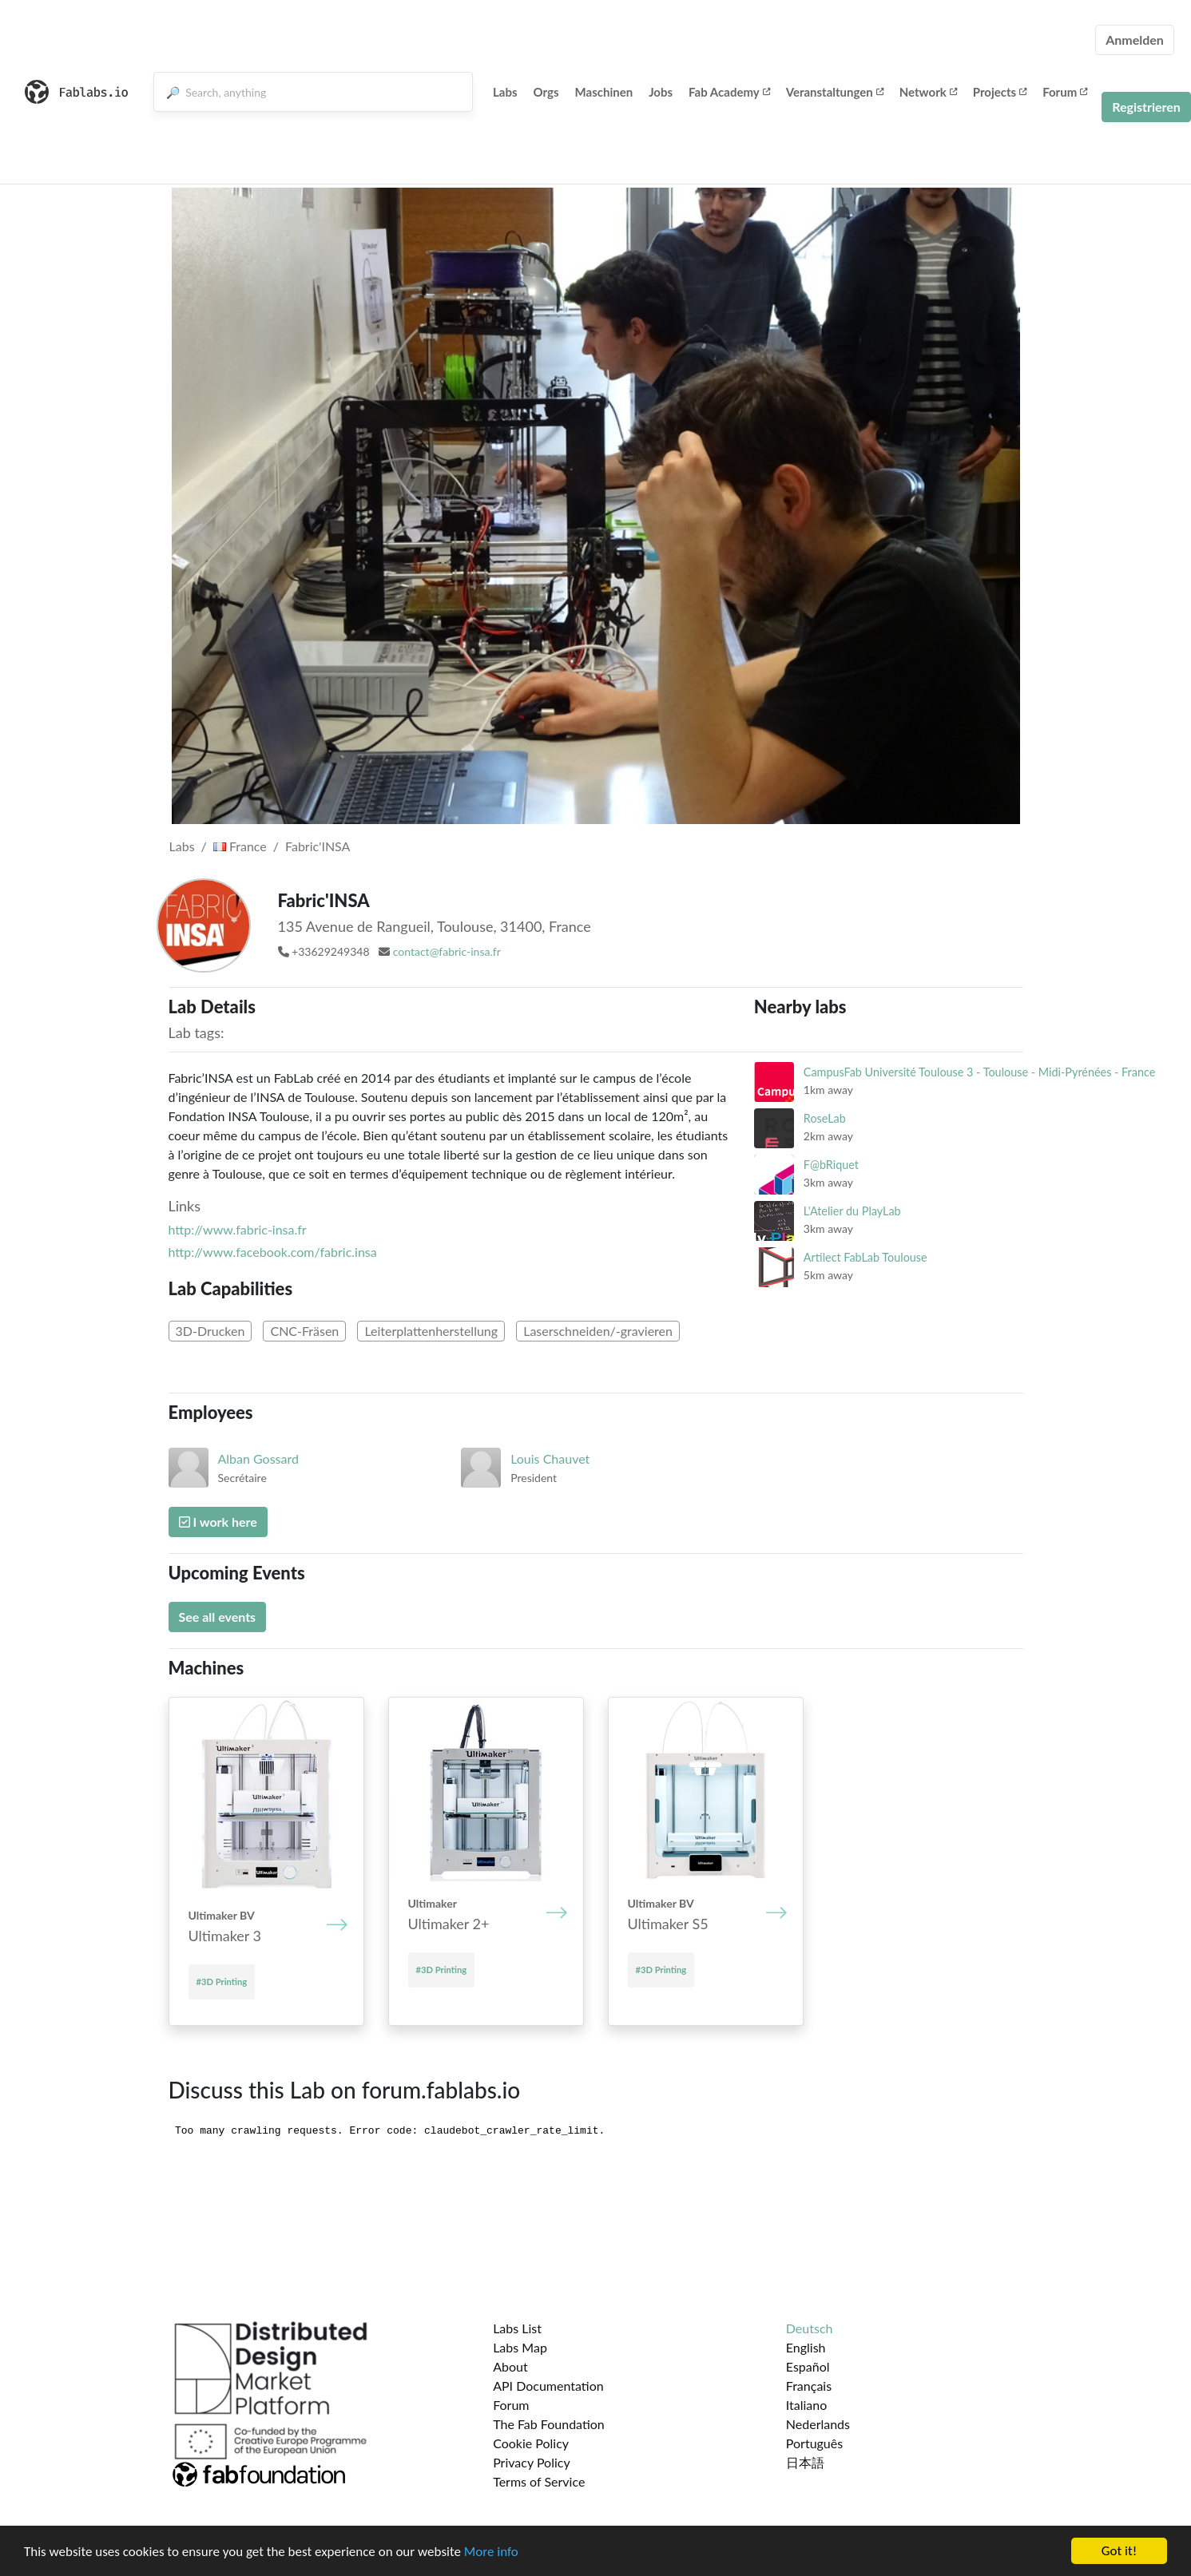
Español (808, 2366)
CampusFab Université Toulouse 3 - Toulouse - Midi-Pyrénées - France (979, 1072)
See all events (217, 1616)
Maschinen (604, 92)
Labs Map (520, 2347)
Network (928, 92)
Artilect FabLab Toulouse (865, 1257)
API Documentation (548, 2385)
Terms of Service (539, 2481)
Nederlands (818, 2423)
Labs (505, 92)
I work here (218, 1521)
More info (491, 2551)
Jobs (661, 92)
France (240, 846)
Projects (999, 92)
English (806, 2347)
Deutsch (809, 2328)
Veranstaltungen (834, 92)
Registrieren (1146, 106)
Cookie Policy (531, 2443)
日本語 (805, 2462)
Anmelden (1135, 39)
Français (809, 2385)
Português (814, 2443)
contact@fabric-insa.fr (447, 951)
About (510, 2366)
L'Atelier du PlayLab (852, 1211)
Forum (1064, 92)
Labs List (517, 2328)
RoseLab (825, 1118)
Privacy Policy (531, 2462)
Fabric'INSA (317, 846)
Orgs (546, 92)
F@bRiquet (831, 1164)
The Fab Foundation (549, 2423)
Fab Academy (729, 92)
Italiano (807, 2404)
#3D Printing (222, 1981)
